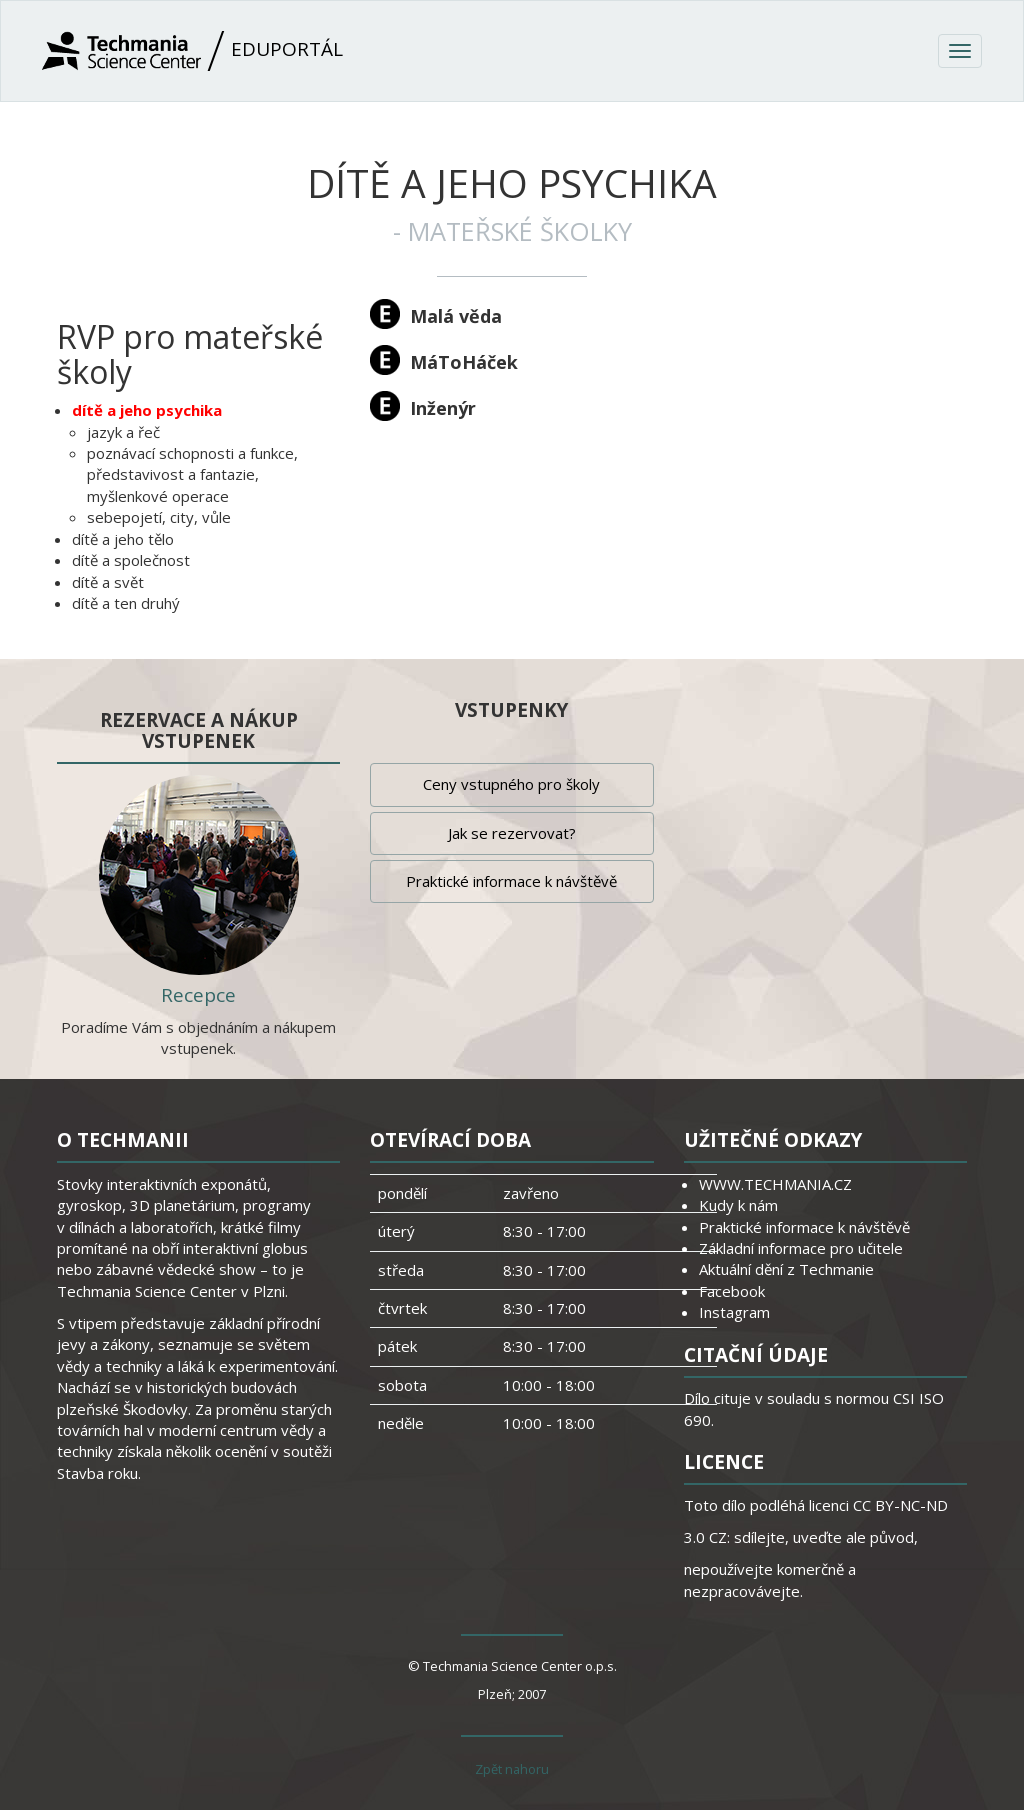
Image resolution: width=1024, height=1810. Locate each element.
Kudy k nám (738, 1205)
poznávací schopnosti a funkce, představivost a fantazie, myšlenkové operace (192, 474)
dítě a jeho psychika (147, 410)
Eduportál (192, 51)
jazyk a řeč (123, 432)
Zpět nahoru (512, 1769)
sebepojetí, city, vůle (159, 517)
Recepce (198, 995)
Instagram (734, 1312)
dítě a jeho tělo (123, 539)
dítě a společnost (131, 560)
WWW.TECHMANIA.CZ (775, 1184)
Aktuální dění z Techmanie (786, 1269)
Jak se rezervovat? (512, 833)
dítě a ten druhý (126, 603)
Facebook (732, 1291)
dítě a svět (108, 582)
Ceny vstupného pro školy (511, 784)
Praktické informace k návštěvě (511, 881)
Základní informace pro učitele (801, 1248)
